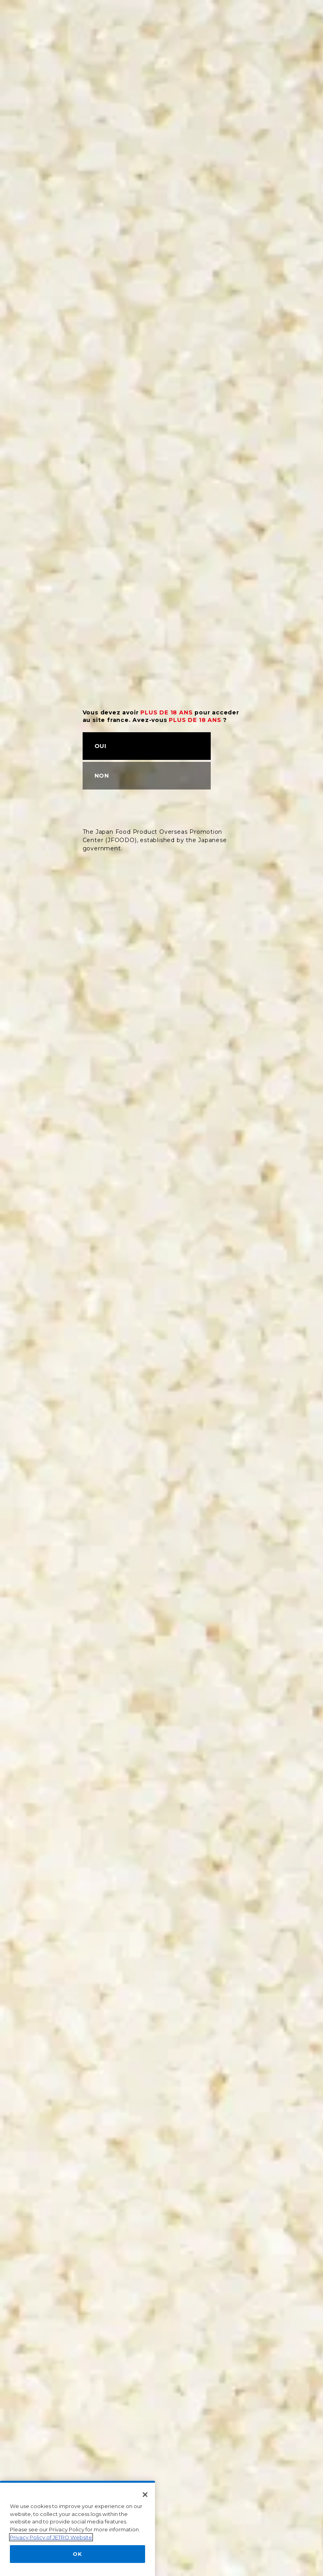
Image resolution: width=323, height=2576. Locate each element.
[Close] (145, 2540)
